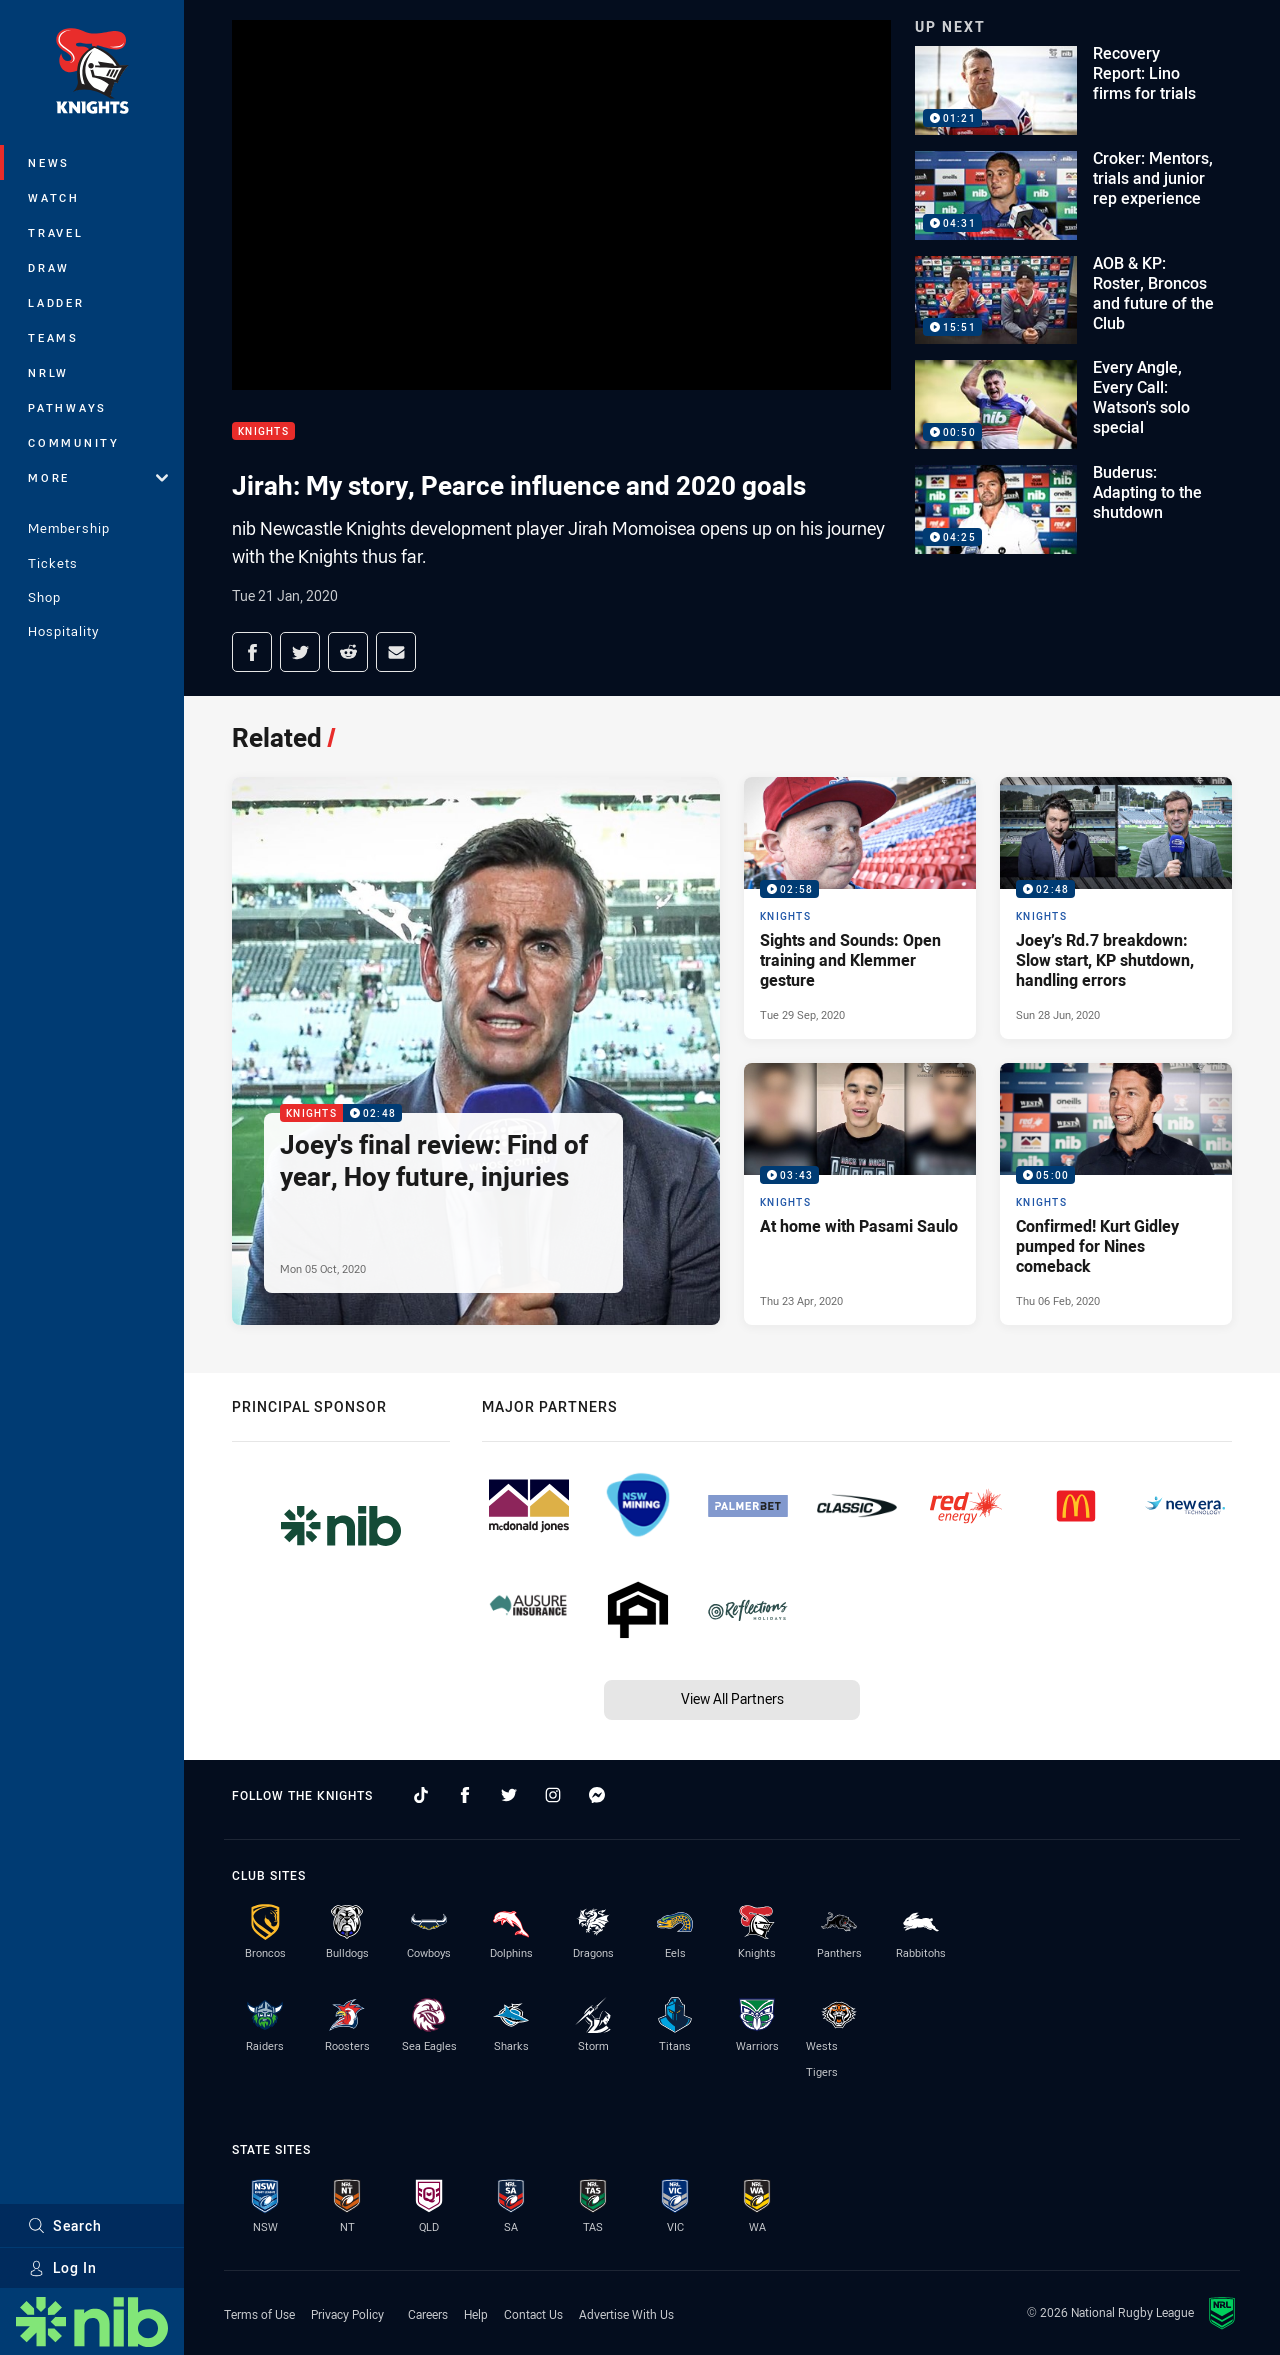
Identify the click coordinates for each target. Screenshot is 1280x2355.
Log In (62, 2267)
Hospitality (63, 631)
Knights (263, 431)
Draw (49, 267)
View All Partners (732, 1698)
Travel (56, 232)
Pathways (67, 407)
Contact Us (533, 2314)
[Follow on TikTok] (421, 1795)
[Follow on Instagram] (553, 1795)
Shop (44, 597)
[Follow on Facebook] (465, 1795)
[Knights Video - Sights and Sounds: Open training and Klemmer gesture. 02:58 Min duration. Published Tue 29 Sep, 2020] (860, 908)
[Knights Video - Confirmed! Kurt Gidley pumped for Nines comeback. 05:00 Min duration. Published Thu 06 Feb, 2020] (1116, 1194)
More (98, 477)
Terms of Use (259, 2314)
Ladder (56, 302)
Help (476, 2314)
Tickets (53, 563)
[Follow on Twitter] (509, 1795)
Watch (54, 197)
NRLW (48, 372)
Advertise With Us (626, 2314)
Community (74, 442)
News (49, 162)
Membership (69, 528)
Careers (428, 2314)
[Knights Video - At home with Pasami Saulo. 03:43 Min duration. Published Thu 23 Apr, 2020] (860, 1194)
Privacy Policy (347, 2314)
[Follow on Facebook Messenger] (597, 1795)
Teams (53, 337)
